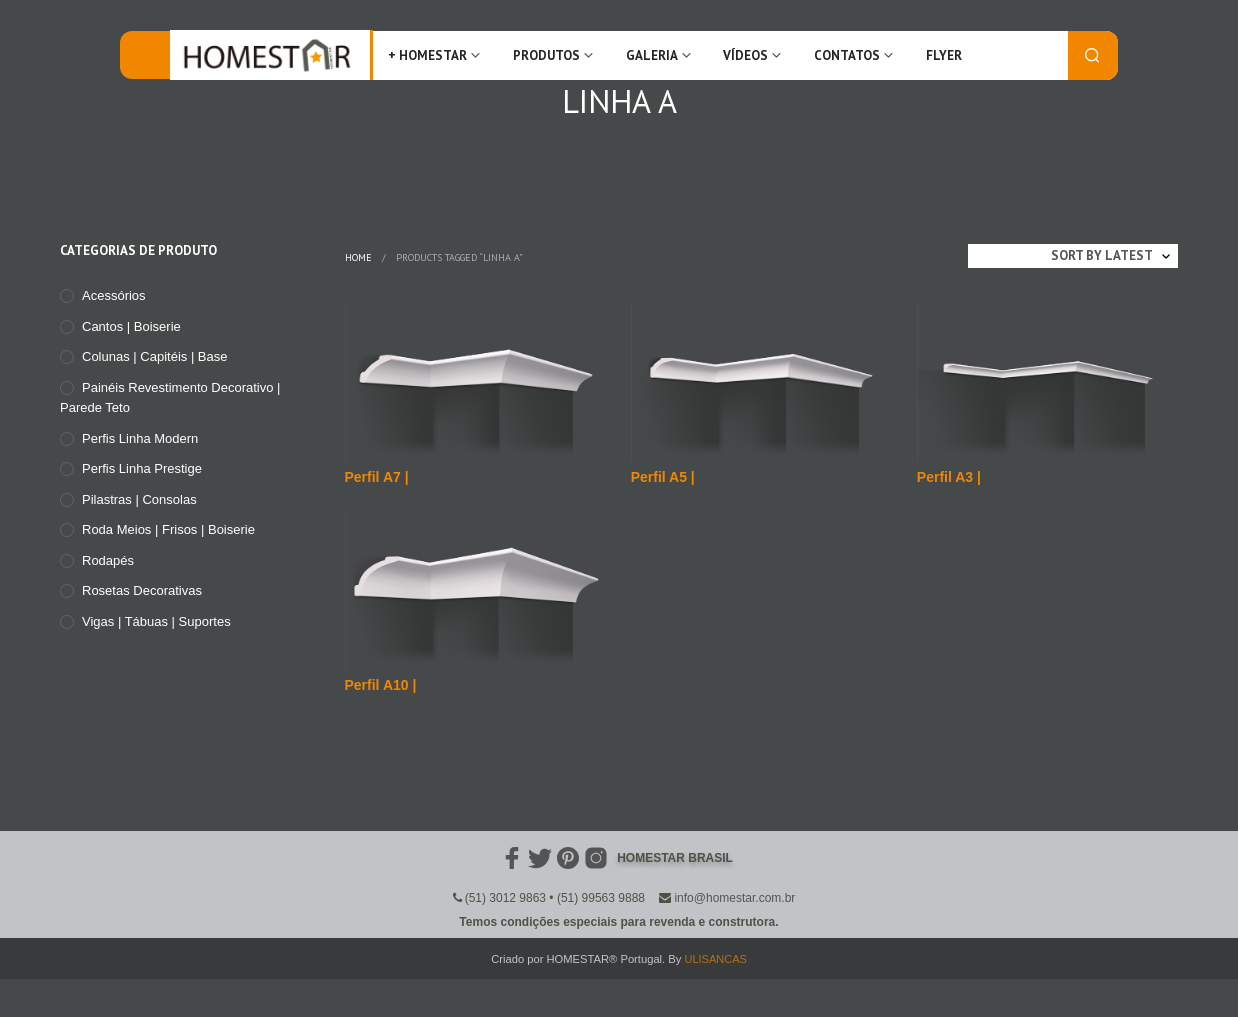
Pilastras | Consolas (139, 499)
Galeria (652, 55)
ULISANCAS (715, 959)
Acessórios (114, 295)
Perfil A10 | (381, 685)
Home (358, 257)
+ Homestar (427, 55)
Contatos (847, 55)
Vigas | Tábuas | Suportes (156, 621)
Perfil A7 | (377, 477)
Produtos (546, 55)
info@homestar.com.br (734, 898)
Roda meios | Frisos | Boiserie (168, 529)
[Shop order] (1073, 256)
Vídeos (745, 55)
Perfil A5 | (663, 477)
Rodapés (108, 560)
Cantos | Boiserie (131, 326)
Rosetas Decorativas (142, 590)
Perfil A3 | (949, 477)
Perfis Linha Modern (140, 438)
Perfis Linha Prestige (142, 468)
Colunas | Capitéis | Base (155, 356)
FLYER (944, 55)
